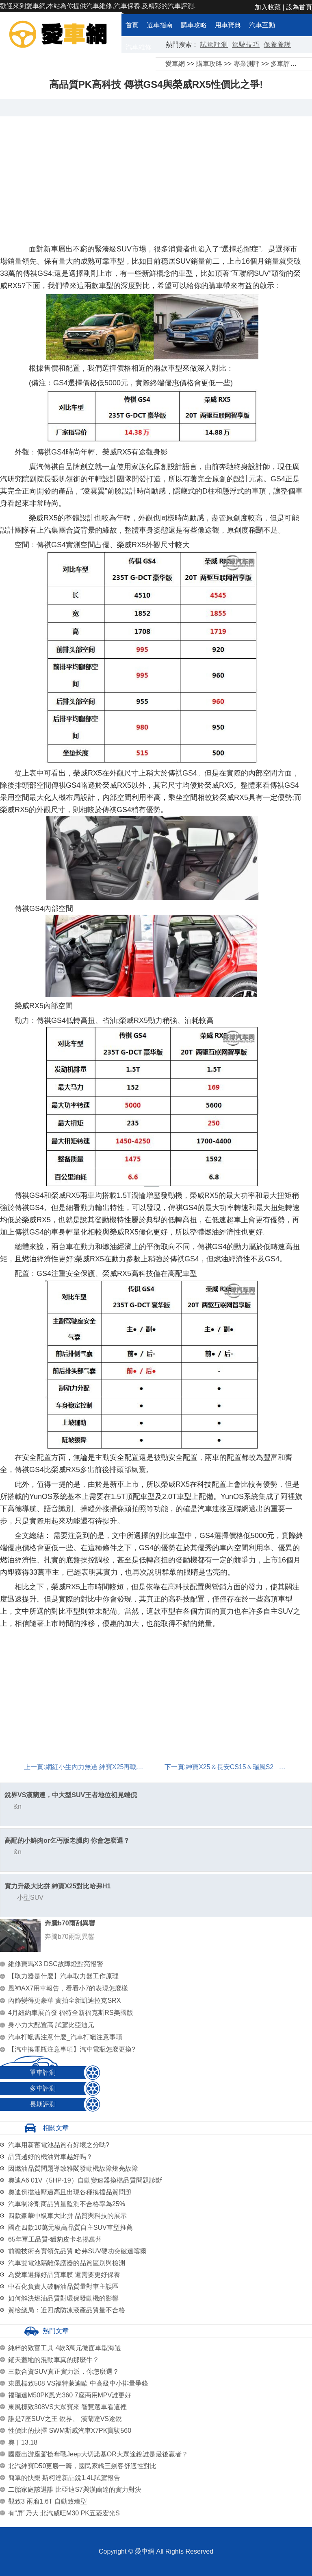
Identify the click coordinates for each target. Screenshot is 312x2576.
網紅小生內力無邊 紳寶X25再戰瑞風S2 (102, 1766)
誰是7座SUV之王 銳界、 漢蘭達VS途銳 (65, 2418)
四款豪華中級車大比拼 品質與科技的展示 (67, 2215)
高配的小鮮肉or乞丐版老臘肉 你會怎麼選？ (67, 1840)
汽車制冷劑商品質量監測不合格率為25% (66, 2203)
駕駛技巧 (246, 44)
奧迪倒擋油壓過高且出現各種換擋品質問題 (70, 2192)
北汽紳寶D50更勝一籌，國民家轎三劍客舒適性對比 (82, 2465)
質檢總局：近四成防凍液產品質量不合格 (66, 2310)
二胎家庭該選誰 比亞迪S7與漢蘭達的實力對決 (74, 2489)
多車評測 (284, 63)
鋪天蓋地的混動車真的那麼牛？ (53, 2359)
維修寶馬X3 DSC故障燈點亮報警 (55, 1963)
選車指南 (160, 25)
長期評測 (43, 2104)
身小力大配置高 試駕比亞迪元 (51, 2024)
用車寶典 (228, 25)
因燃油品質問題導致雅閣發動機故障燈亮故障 (73, 2168)
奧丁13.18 (22, 2442)
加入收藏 (268, 7)
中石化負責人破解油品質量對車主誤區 (63, 2286)
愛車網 (175, 63)
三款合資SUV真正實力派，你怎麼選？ (63, 2371)
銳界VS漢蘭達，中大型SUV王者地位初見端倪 (70, 1795)
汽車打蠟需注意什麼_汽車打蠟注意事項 (65, 2037)
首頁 (132, 25)
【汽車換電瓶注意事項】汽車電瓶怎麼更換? (71, 2049)
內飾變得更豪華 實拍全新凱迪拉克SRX (64, 2000)
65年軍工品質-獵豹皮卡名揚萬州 (55, 2239)
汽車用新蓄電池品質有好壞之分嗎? (58, 2144)
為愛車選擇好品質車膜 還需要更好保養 (64, 2274)
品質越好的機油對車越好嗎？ (50, 2156)
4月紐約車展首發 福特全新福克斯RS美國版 (70, 2012)
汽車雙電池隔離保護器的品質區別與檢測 (66, 2262)
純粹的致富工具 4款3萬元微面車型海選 (64, 2347)
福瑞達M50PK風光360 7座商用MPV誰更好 (69, 2395)
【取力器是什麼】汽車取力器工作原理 (63, 1976)
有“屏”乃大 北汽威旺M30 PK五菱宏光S (64, 2513)
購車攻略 (194, 25)
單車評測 (43, 2072)
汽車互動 (262, 25)
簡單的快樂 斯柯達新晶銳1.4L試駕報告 (64, 2477)
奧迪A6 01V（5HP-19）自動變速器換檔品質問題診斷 (85, 2180)
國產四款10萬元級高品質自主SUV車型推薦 (70, 2227)
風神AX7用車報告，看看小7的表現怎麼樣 (68, 1988)
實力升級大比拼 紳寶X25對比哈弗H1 (57, 1886)
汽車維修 (139, 47)
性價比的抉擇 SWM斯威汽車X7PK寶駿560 (69, 2430)
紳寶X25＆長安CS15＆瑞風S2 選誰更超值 (248, 1766)
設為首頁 (299, 7)
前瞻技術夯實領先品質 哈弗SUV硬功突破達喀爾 (77, 2251)
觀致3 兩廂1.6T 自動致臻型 (47, 2501)
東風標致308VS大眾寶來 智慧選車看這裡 (67, 2406)
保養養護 (277, 44)
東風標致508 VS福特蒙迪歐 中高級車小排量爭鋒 (78, 2383)
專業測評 (247, 63)
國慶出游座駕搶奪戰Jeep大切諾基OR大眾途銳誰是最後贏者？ (98, 2454)
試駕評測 (214, 44)
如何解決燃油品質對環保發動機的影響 (63, 2298)
